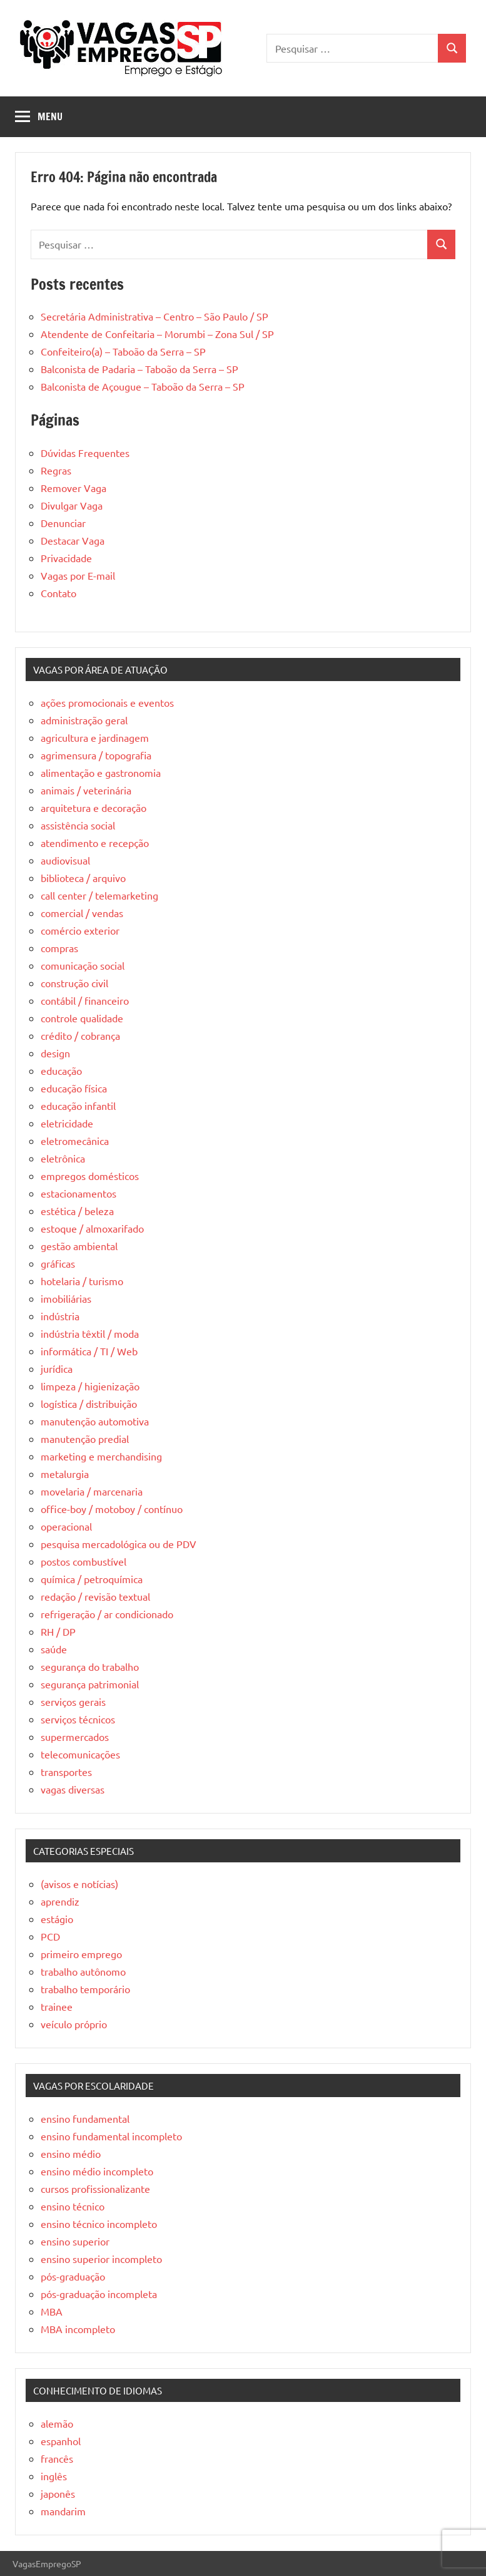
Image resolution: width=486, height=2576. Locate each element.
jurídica (57, 1368)
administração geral (84, 720)
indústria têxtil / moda (90, 1333)
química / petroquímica (92, 1579)
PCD (50, 1936)
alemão (57, 2423)
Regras (56, 470)
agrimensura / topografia (96, 755)
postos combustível (83, 1561)
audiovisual (65, 860)
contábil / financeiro (85, 1000)
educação (61, 1070)
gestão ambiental (79, 1245)
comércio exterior (80, 930)
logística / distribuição (89, 1403)
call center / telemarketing (99, 895)
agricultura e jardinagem (95, 737)
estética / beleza (77, 1210)
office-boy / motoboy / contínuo (112, 1508)
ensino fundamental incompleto (111, 2136)
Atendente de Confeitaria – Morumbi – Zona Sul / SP (157, 333)
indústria (60, 1316)
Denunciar (63, 522)
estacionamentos (78, 1193)
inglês (54, 2476)
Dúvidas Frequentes (85, 452)
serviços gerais (73, 1701)
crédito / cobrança (80, 1035)
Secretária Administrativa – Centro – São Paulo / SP (154, 316)
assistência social (78, 825)
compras (59, 948)
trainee (57, 2006)
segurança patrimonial (90, 1684)
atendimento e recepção (95, 842)
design (55, 1053)
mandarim (63, 2511)
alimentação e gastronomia (101, 772)
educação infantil (78, 1105)
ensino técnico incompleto (99, 2223)
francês (57, 2458)
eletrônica (63, 1158)
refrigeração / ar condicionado (107, 1614)
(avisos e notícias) (79, 1883)
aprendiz (60, 1901)
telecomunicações (80, 1754)
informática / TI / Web (89, 1351)
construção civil (74, 983)
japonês (58, 2493)
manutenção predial (85, 1438)
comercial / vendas (82, 912)
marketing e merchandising (101, 1456)
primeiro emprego (81, 1953)
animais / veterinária (86, 790)
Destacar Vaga (72, 540)
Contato (58, 593)
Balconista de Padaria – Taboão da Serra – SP (139, 368)
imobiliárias (66, 1298)
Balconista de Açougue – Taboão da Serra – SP (143, 386)
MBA (52, 2311)
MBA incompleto (78, 2328)
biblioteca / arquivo (83, 877)
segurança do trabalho (90, 1666)
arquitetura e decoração (93, 807)
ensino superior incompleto (101, 2258)
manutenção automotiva (95, 1421)
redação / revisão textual (95, 1596)
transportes (66, 1771)
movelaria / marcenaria (92, 1491)
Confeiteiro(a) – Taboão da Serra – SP (123, 351)
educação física (74, 1088)
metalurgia (65, 1473)
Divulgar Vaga (72, 505)
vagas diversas (72, 1789)
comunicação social (82, 965)
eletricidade (67, 1123)
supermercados (75, 1736)
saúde (54, 1649)
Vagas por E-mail (78, 575)
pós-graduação (73, 2276)
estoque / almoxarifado (92, 1228)
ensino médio (71, 2153)
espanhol (61, 2441)
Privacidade (66, 558)
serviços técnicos (78, 1719)
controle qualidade (82, 1018)
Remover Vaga (73, 487)
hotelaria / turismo (82, 1281)
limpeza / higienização (90, 1386)
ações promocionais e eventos (107, 702)
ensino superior (75, 2241)
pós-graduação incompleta (99, 2293)
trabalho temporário (85, 1989)
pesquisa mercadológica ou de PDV (118, 1543)
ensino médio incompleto (97, 2171)
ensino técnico (72, 2206)
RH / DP (58, 1631)
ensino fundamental (85, 2118)
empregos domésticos (90, 1175)
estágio (57, 1918)
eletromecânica (75, 1140)
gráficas (58, 1263)
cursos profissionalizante (95, 2188)
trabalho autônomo (83, 1971)
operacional (66, 1526)
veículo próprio (74, 2024)
